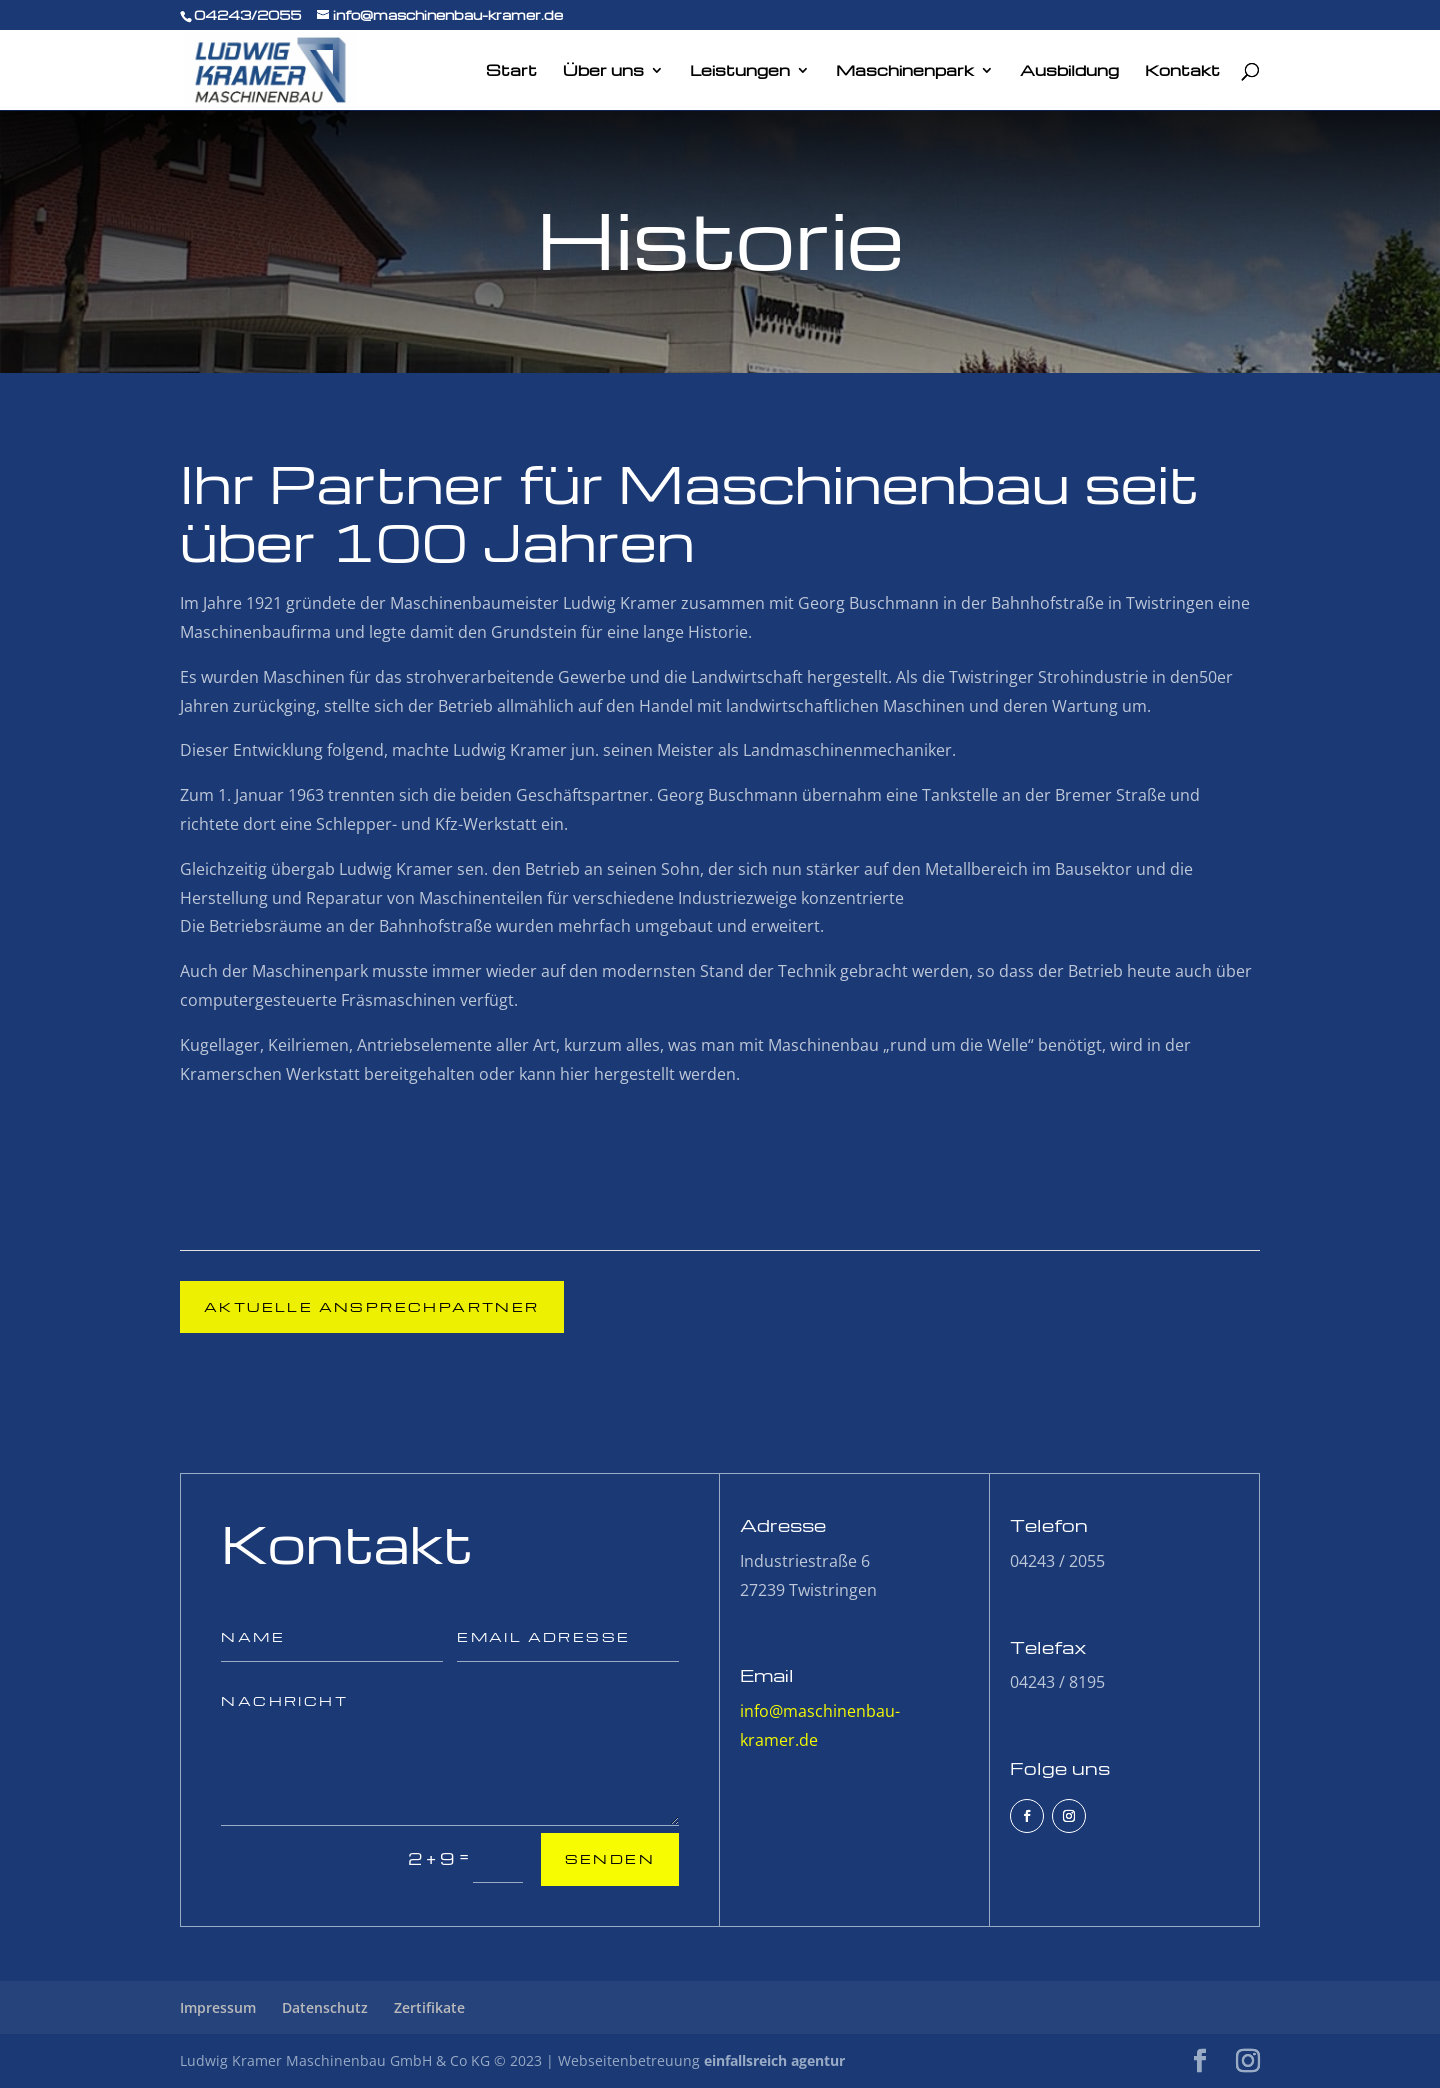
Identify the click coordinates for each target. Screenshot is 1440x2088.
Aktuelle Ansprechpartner (372, 1306)
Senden (610, 1858)
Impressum (218, 2007)
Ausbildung (1069, 71)
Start (511, 71)
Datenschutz (325, 2007)
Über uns (603, 71)
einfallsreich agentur (774, 2060)
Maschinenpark (905, 71)
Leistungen (740, 71)
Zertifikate (429, 2007)
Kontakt (1182, 71)
